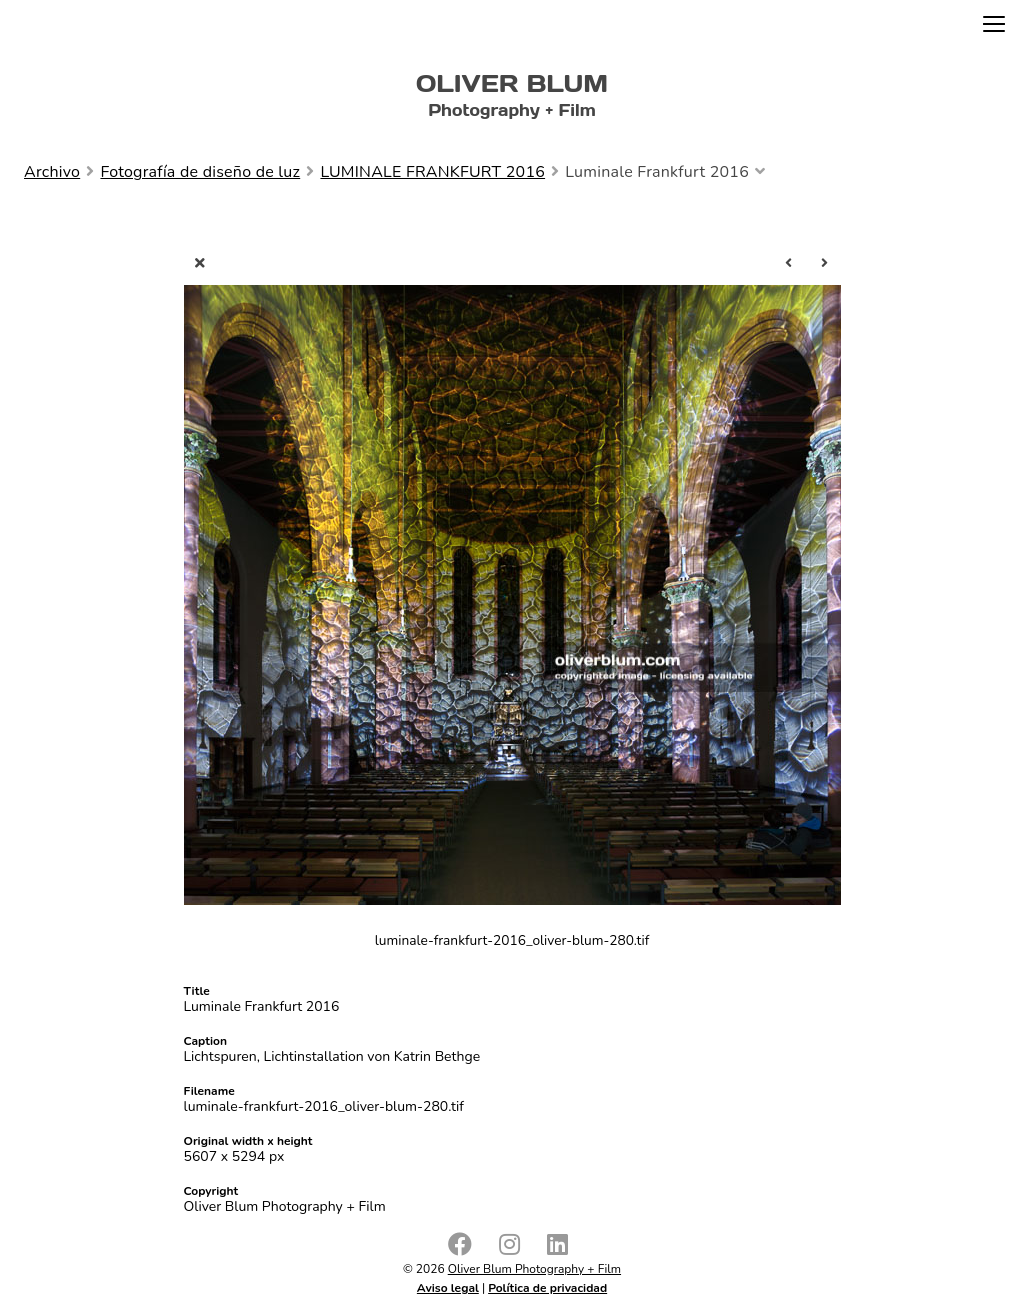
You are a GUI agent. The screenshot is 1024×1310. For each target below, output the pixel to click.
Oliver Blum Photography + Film (534, 1269)
